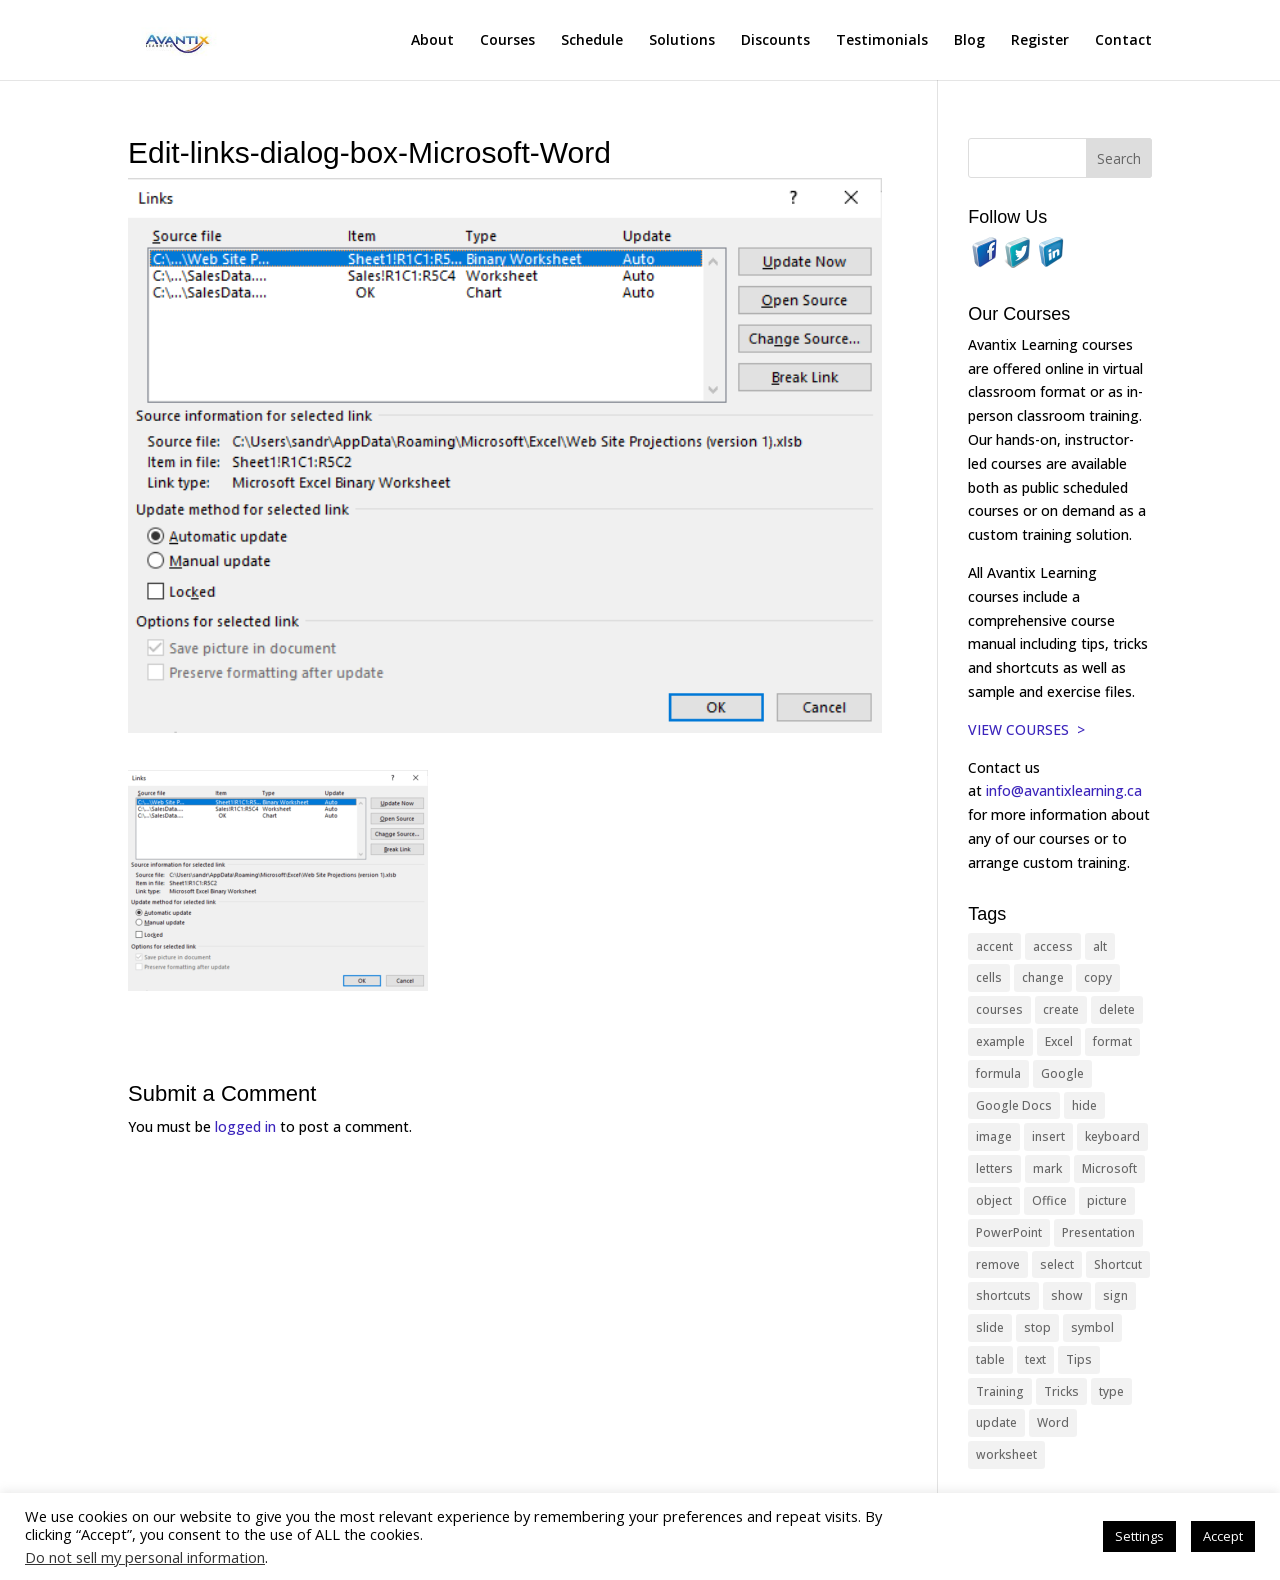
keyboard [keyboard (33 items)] (1112, 1136)
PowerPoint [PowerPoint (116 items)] (1009, 1232)
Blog (969, 41)
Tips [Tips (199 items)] (1079, 1359)
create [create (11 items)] (1061, 1009)
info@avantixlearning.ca (1066, 790)
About (432, 41)
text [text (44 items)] (1035, 1359)
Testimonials (882, 41)
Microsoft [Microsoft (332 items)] (1109, 1168)
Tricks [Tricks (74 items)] (1061, 1391)
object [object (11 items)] (994, 1200)
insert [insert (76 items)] (1048, 1136)
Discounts (775, 41)
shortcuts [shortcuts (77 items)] (1003, 1295)
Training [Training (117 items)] (1000, 1391)
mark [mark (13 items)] (1047, 1168)
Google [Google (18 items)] (1062, 1073)
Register (1040, 41)
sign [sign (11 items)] (1115, 1295)
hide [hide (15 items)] (1084, 1105)
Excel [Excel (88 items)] (1059, 1041)
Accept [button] (1223, 1536)
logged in (245, 1126)
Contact (1123, 41)
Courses (507, 41)
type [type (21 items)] (1111, 1391)
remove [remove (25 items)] (998, 1264)
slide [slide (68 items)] (990, 1327)
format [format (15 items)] (1112, 1041)
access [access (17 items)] (1053, 946)
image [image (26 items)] (994, 1136)
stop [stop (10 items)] (1037, 1327)
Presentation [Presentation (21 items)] (1098, 1232)
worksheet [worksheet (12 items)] (1006, 1454)
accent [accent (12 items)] (994, 946)
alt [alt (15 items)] (1100, 946)
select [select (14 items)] (1057, 1264)
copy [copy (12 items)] (1098, 977)
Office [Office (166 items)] (1049, 1200)
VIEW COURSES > (1026, 729)
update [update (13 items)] (996, 1422)
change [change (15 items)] (1043, 977)
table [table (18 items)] (990, 1359)
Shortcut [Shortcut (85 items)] (1118, 1264)
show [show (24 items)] (1067, 1295)
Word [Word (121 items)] (1053, 1422)
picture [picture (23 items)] (1107, 1200)
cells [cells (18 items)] (989, 977)
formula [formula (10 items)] (998, 1073)
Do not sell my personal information (145, 1557)
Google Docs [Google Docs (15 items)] (1014, 1105)
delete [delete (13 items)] (1117, 1009)
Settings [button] (1139, 1536)
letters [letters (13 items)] (994, 1168)
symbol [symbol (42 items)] (1092, 1327)
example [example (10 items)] (1000, 1041)
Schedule (592, 41)
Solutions (682, 41)
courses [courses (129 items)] (999, 1009)
